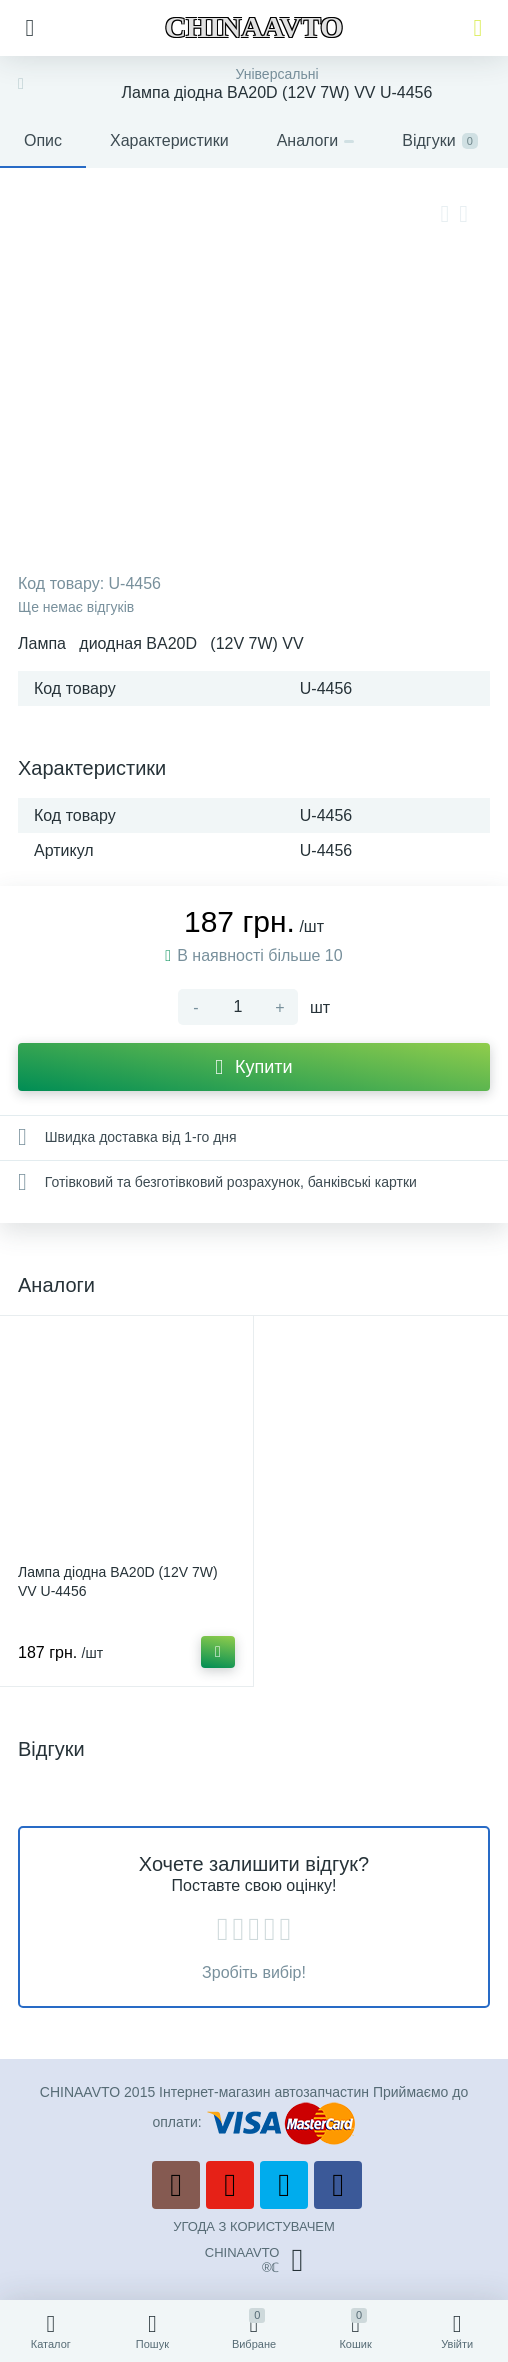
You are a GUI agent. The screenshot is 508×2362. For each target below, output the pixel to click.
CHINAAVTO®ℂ (254, 2260)
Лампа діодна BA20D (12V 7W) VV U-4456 (118, 1581)
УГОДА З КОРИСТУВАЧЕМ (254, 2226)
